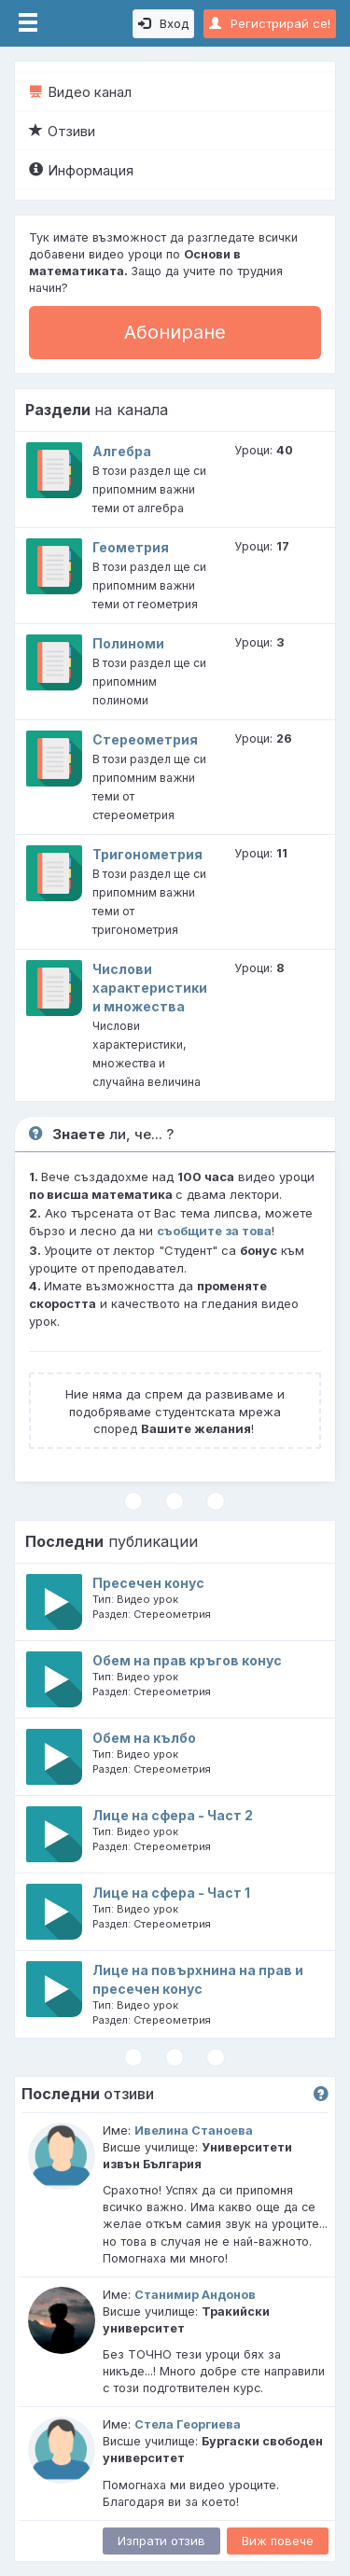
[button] (321, 2095)
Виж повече (278, 2540)
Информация (81, 170)
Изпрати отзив (161, 2540)
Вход (163, 23)
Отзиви (62, 131)
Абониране (175, 332)
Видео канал (80, 92)
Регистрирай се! (269, 23)
